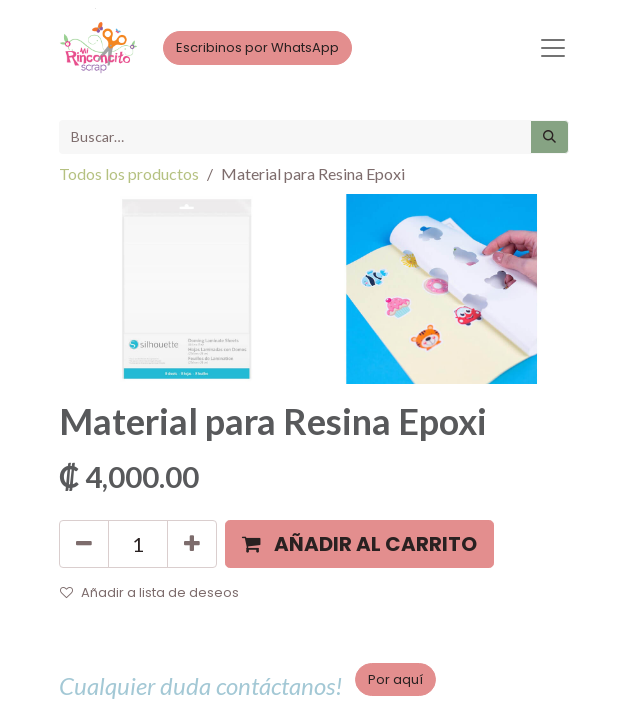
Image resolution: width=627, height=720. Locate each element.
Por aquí (395, 679)
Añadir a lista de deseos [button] (149, 592)
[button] (359, 544)
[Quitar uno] (84, 544)
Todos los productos (129, 173)
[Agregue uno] (192, 544)
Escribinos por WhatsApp (257, 47)
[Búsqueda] (549, 137)
